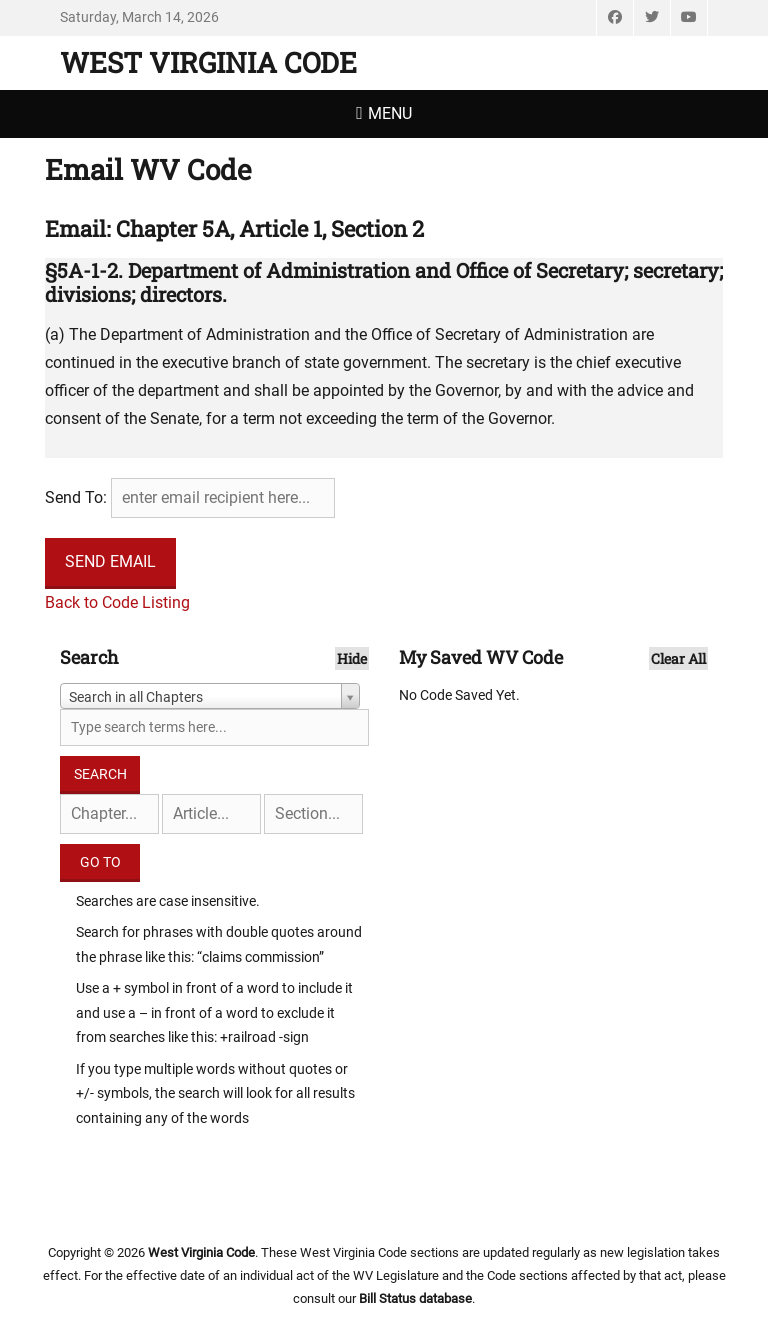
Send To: (76, 497)
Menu (390, 113)
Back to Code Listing (117, 602)
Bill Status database (415, 1298)
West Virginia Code (208, 62)
